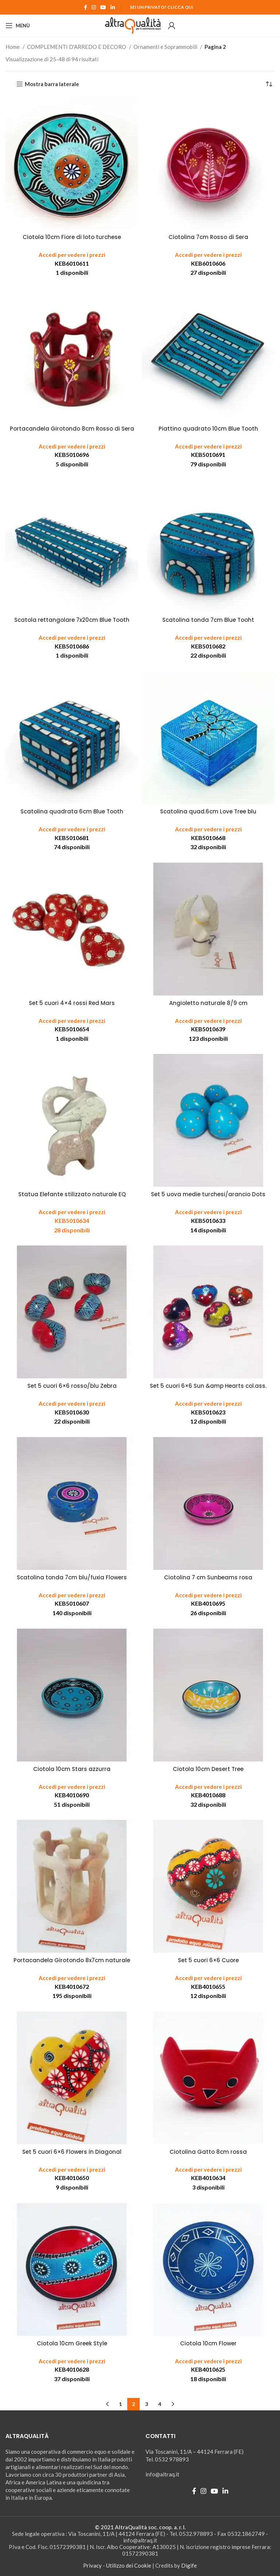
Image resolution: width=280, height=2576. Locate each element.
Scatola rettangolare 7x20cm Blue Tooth (71, 620)
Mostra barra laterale (52, 84)
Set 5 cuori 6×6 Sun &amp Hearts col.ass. (208, 1386)
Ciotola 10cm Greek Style (72, 2343)
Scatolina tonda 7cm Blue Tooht (208, 620)
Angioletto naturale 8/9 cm (208, 1003)
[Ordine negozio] (269, 83)
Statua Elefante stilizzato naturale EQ (72, 1194)
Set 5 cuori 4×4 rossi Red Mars (72, 1003)
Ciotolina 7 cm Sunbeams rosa (208, 1577)
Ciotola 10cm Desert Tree (208, 1769)
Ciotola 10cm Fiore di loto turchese (72, 237)
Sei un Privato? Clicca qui (161, 7)
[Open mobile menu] (18, 25)
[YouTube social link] (103, 7)
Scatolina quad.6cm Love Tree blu (208, 811)
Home (13, 46)
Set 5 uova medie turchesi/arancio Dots (208, 1194)
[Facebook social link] (85, 7)
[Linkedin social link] (112, 7)
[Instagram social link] (93, 7)
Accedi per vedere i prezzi (72, 254)
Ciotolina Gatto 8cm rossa (208, 2152)
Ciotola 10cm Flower (208, 2343)
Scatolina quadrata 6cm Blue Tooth (71, 811)
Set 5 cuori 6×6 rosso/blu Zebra (72, 1386)
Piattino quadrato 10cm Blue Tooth (208, 428)
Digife (189, 2565)
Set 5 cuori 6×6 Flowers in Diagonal (71, 2152)
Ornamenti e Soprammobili (165, 46)
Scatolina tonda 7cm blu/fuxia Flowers (72, 1577)
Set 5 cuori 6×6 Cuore (208, 1960)
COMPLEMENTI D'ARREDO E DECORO (77, 46)
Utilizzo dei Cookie (128, 2565)
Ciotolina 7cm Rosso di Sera (208, 237)
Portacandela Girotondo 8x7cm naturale (71, 1960)
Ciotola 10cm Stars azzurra (71, 1769)
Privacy (92, 2565)
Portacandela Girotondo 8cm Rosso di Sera (72, 428)
